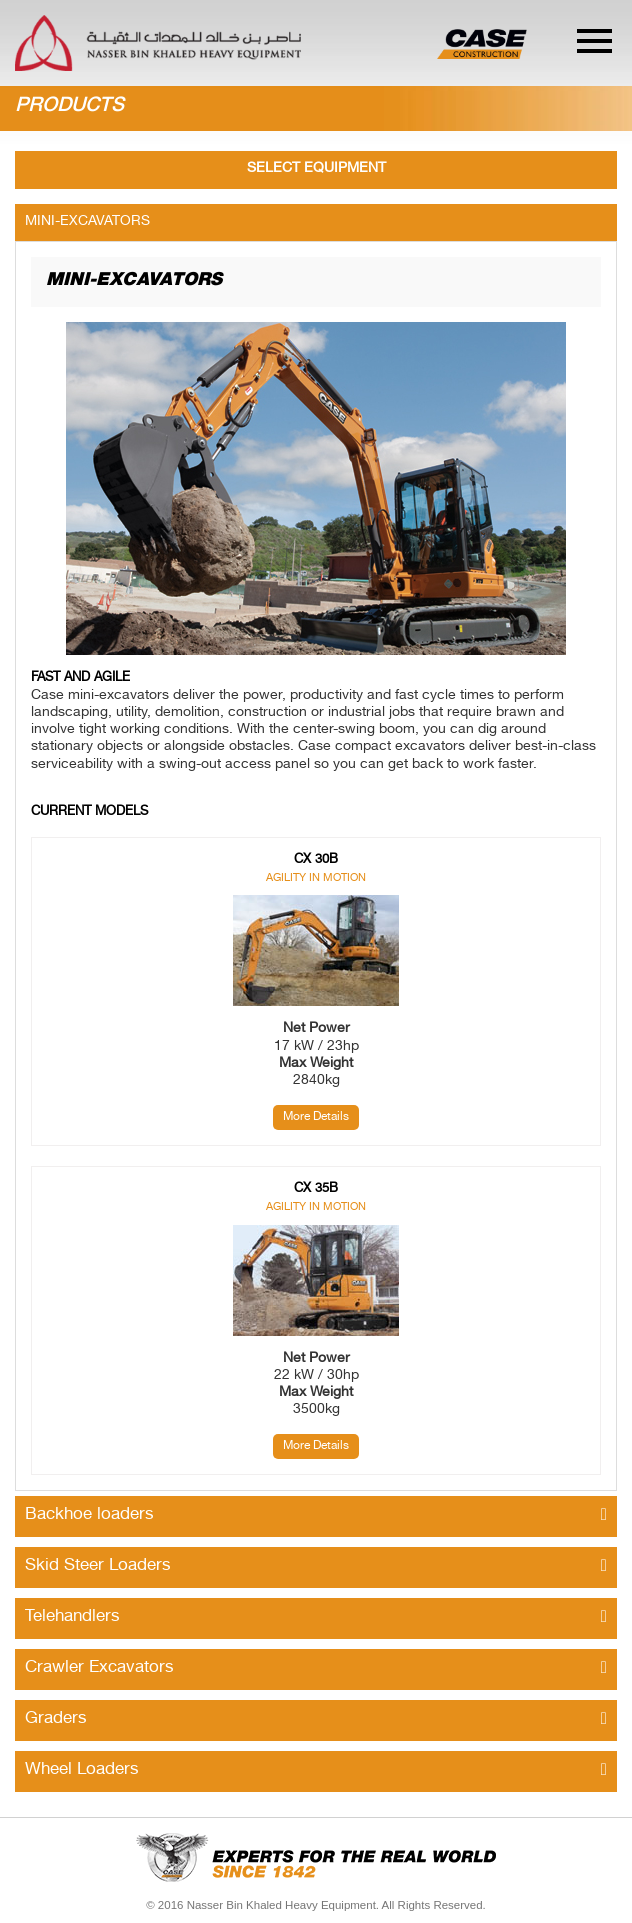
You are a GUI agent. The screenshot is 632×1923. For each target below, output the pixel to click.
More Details (316, 1117)
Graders (316, 1719)
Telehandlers (316, 1617)
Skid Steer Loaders (316, 1566)
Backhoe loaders (316, 1515)
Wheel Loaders (316, 1770)
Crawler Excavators (316, 1668)
